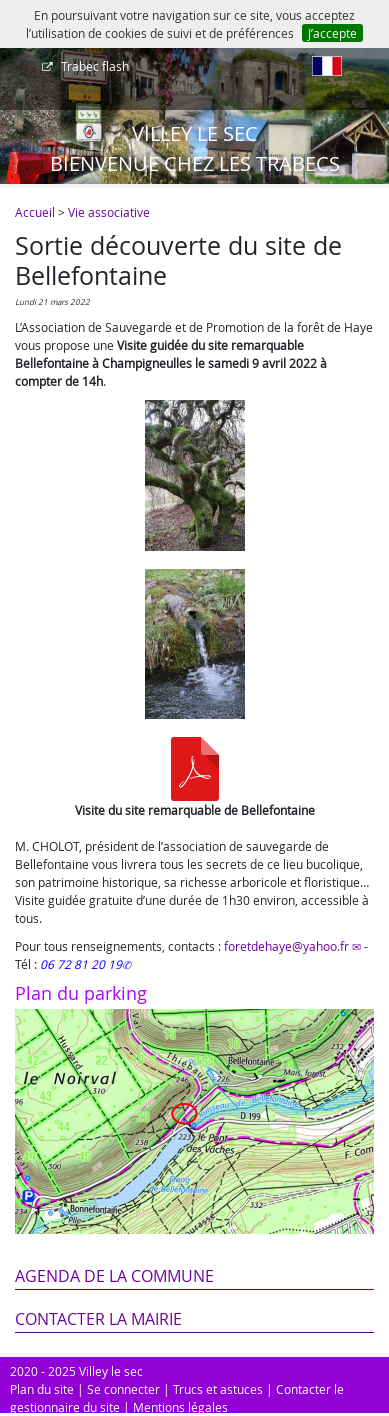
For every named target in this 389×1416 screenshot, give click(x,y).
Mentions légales (180, 1407)
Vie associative (109, 212)
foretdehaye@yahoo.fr (286, 946)
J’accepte (332, 33)
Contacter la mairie (98, 1319)
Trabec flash (93, 66)
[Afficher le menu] (20, 73)
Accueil (35, 212)
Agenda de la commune (114, 1276)
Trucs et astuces (218, 1389)
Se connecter (123, 1389)
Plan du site (42, 1389)
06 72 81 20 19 (81, 964)
